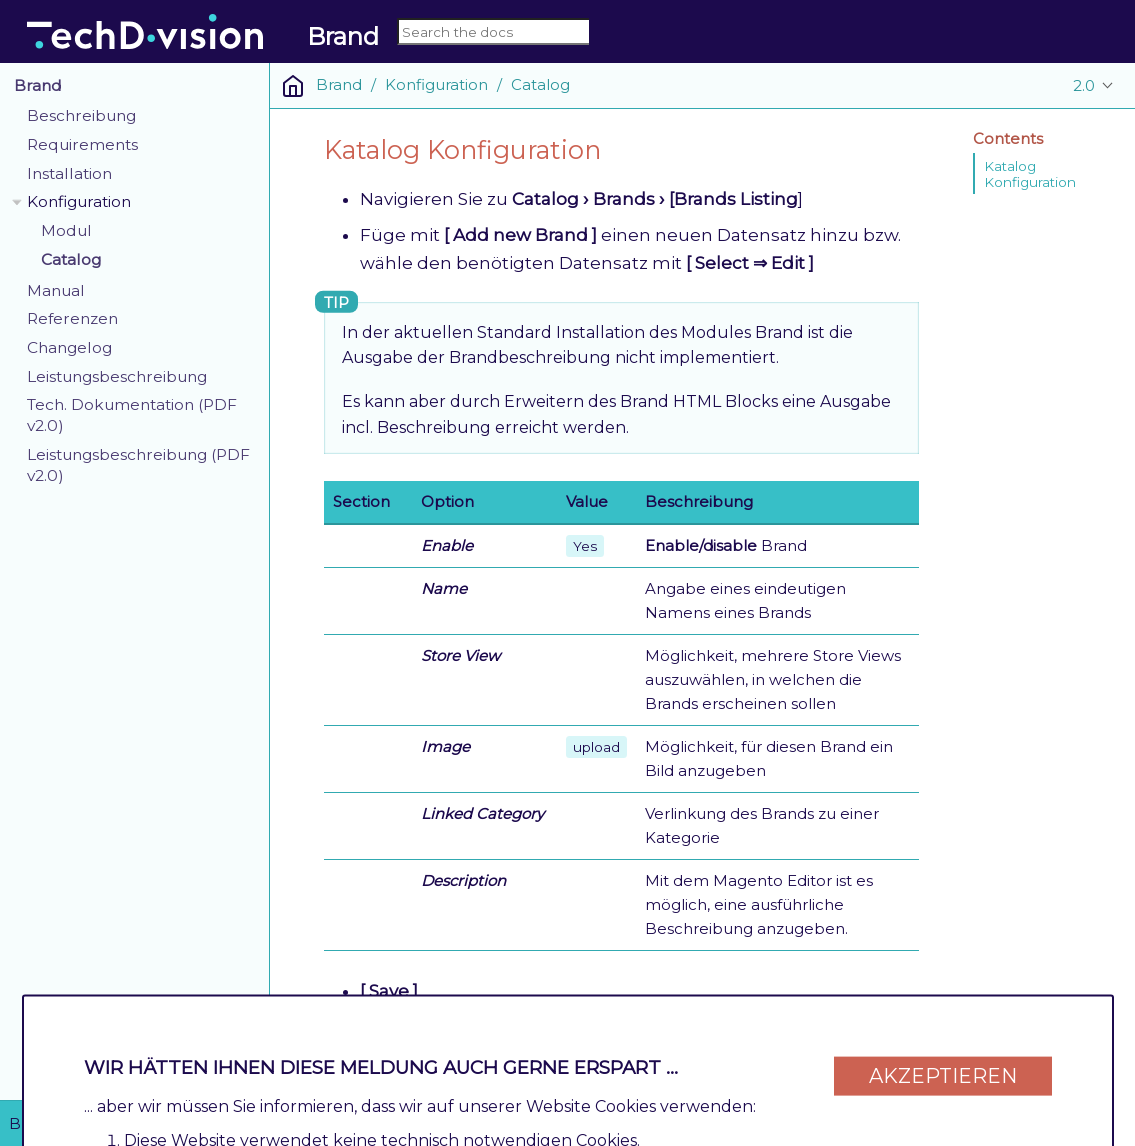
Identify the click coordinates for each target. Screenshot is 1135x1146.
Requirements (82, 144)
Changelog (69, 347)
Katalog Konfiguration (1030, 174)
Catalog (71, 259)
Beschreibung (81, 115)
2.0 (1084, 85)
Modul (66, 230)
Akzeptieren (943, 1068)
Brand (38, 85)
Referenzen (72, 318)
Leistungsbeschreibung (117, 376)
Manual (56, 290)
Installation (69, 173)
